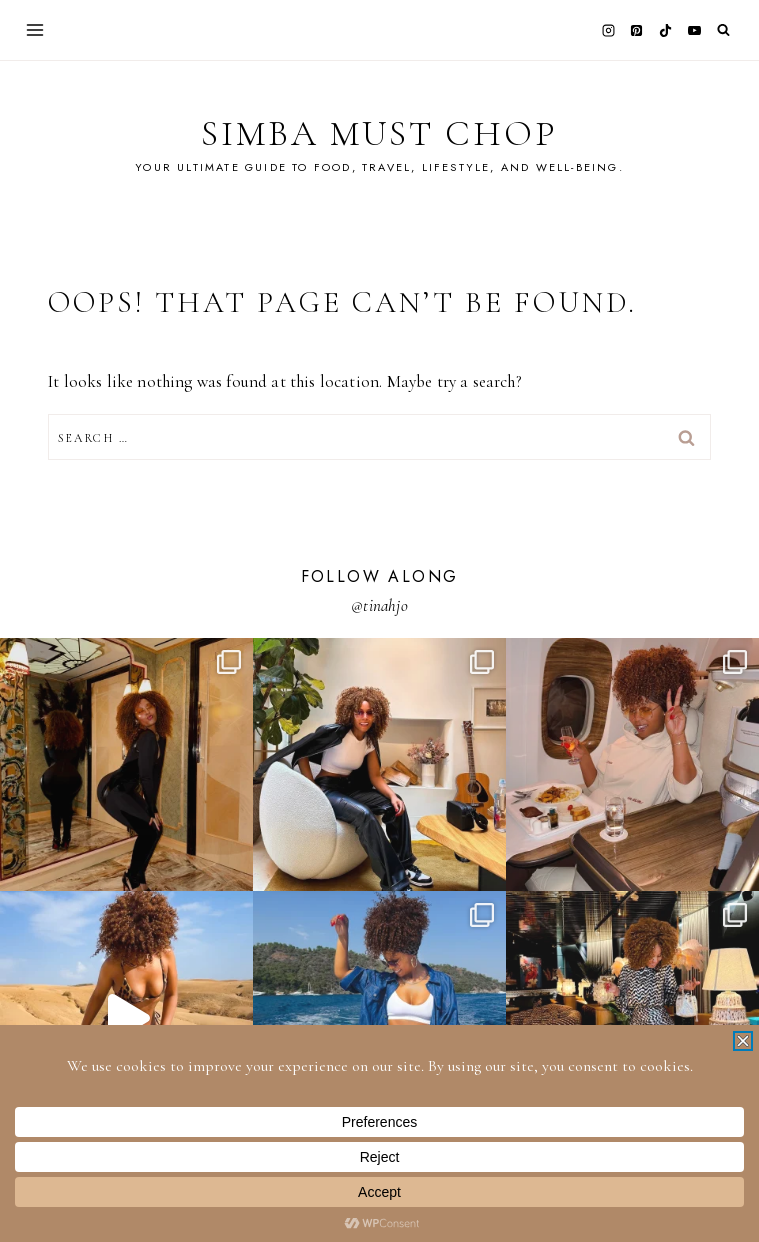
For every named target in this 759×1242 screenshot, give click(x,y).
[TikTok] (666, 30)
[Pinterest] (637, 30)
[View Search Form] (723, 30)
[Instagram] (608, 30)
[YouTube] (694, 30)
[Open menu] (35, 29)
